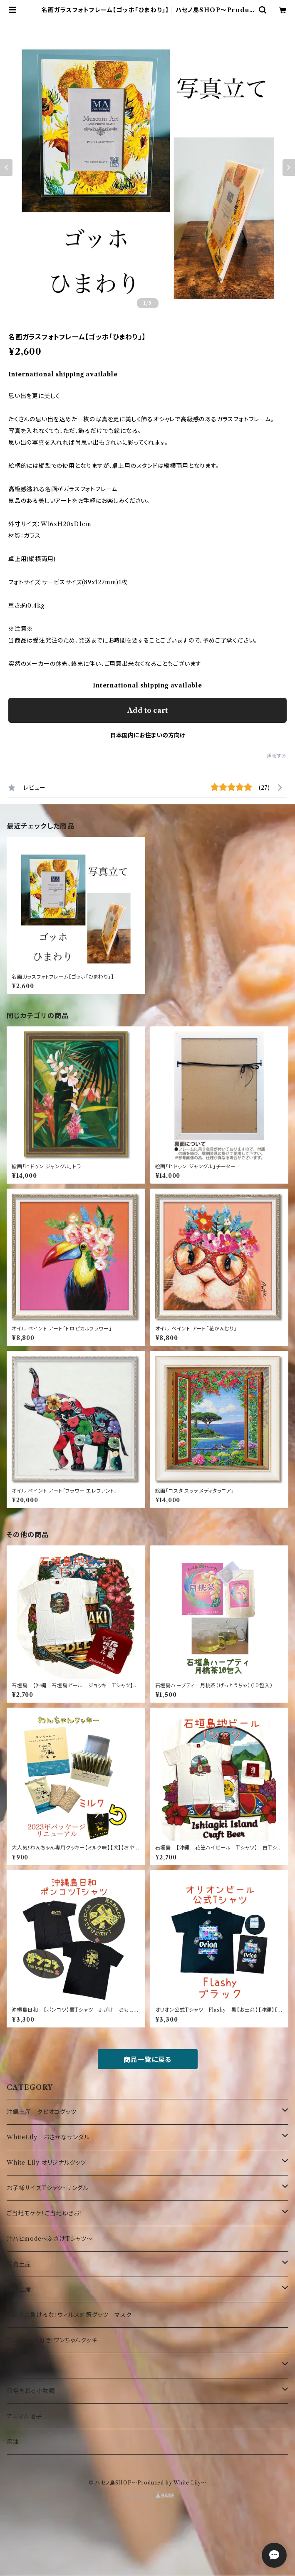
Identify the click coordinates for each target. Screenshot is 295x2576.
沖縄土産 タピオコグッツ (42, 2112)
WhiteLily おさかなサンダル (48, 2137)
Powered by (147, 2496)
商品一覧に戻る (148, 2059)
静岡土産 (19, 2289)
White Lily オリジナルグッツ (46, 2162)
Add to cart (147, 710)
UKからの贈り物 (29, 2365)
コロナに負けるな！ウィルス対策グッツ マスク (69, 2315)
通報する (276, 756)
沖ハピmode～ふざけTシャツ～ (50, 2238)
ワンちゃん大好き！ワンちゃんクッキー (55, 2340)
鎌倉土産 (19, 2264)
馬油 (13, 2441)
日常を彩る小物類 (31, 2391)
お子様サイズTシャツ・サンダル (48, 2188)
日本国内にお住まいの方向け (147, 735)
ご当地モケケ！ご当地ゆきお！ (44, 2213)
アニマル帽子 (24, 2416)
